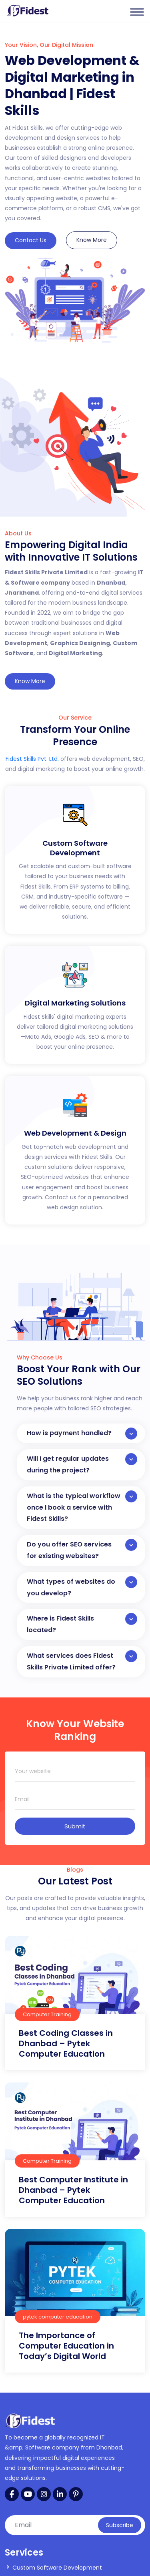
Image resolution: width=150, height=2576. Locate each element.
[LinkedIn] (60, 2494)
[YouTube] (28, 2494)
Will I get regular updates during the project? (82, 1464)
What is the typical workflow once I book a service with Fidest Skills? (82, 1507)
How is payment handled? (82, 1434)
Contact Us (30, 240)
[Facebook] (12, 2494)
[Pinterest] (76, 2494)
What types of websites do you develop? (82, 1587)
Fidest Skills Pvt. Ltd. (32, 759)
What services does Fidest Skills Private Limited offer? (82, 1661)
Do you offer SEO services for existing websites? (82, 1549)
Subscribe (119, 2525)
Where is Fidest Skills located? (82, 1624)
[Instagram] (44, 2494)
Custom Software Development (57, 2568)
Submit (75, 1826)
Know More (91, 240)
